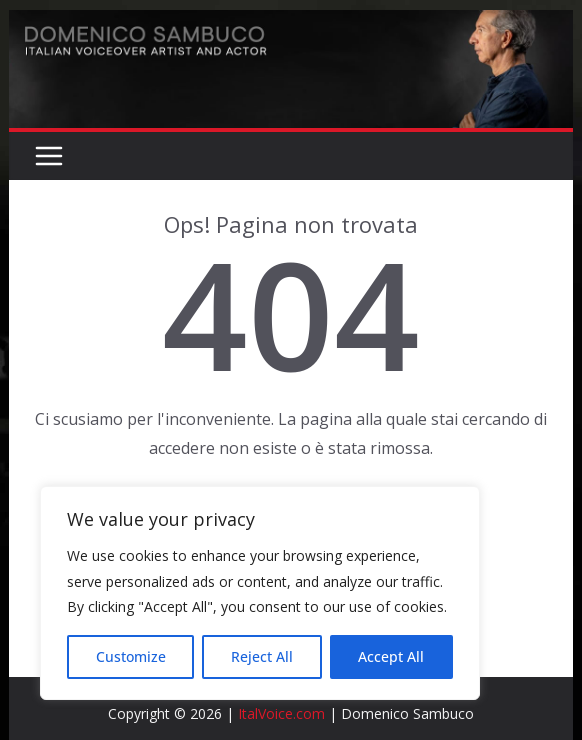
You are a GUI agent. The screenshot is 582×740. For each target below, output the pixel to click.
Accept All (391, 656)
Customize (131, 656)
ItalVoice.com (281, 713)
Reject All (262, 656)
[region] (260, 593)
